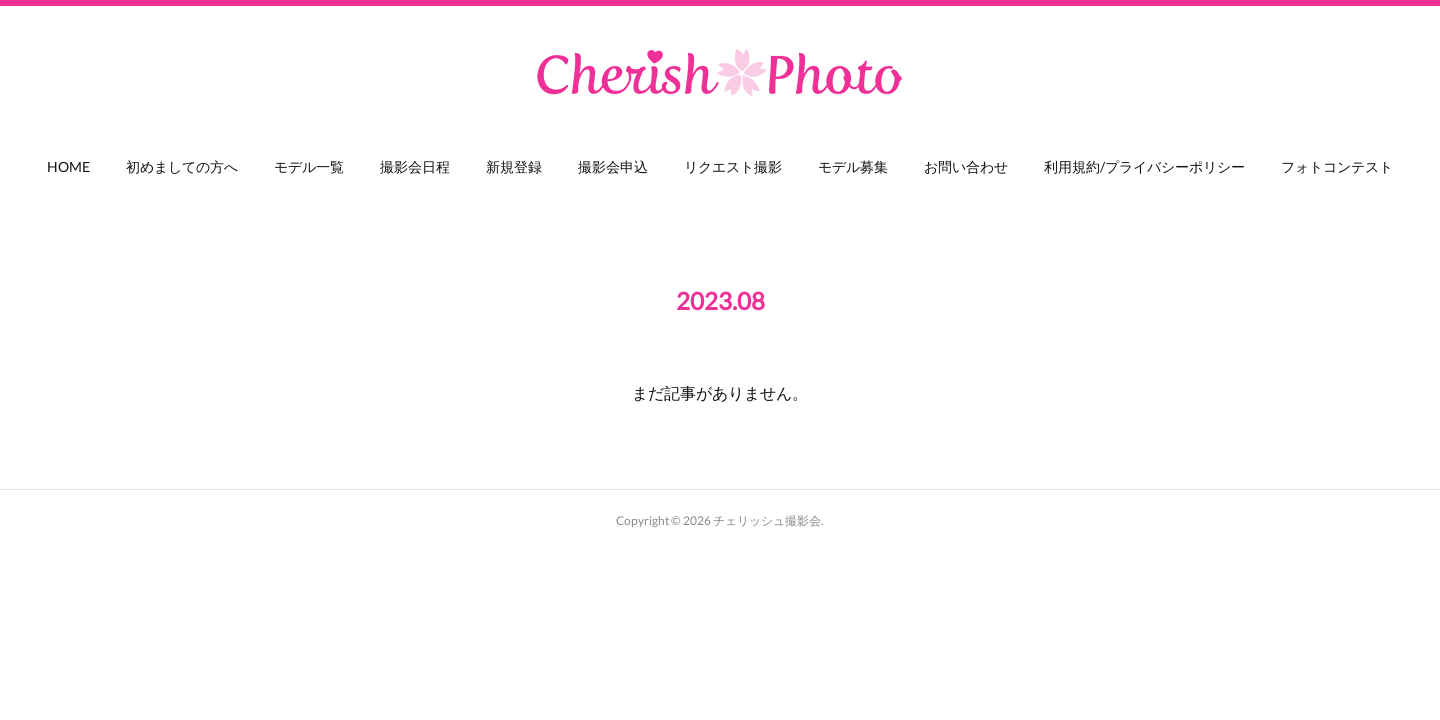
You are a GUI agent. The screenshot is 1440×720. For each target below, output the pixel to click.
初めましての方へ (182, 166)
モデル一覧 (309, 166)
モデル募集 (853, 166)
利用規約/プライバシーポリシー (1144, 166)
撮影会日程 (415, 166)
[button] (68, 172)
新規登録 (514, 166)
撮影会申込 (613, 166)
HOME (68, 166)
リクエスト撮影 (733, 166)
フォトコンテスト (1337, 166)
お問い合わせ (966, 166)
